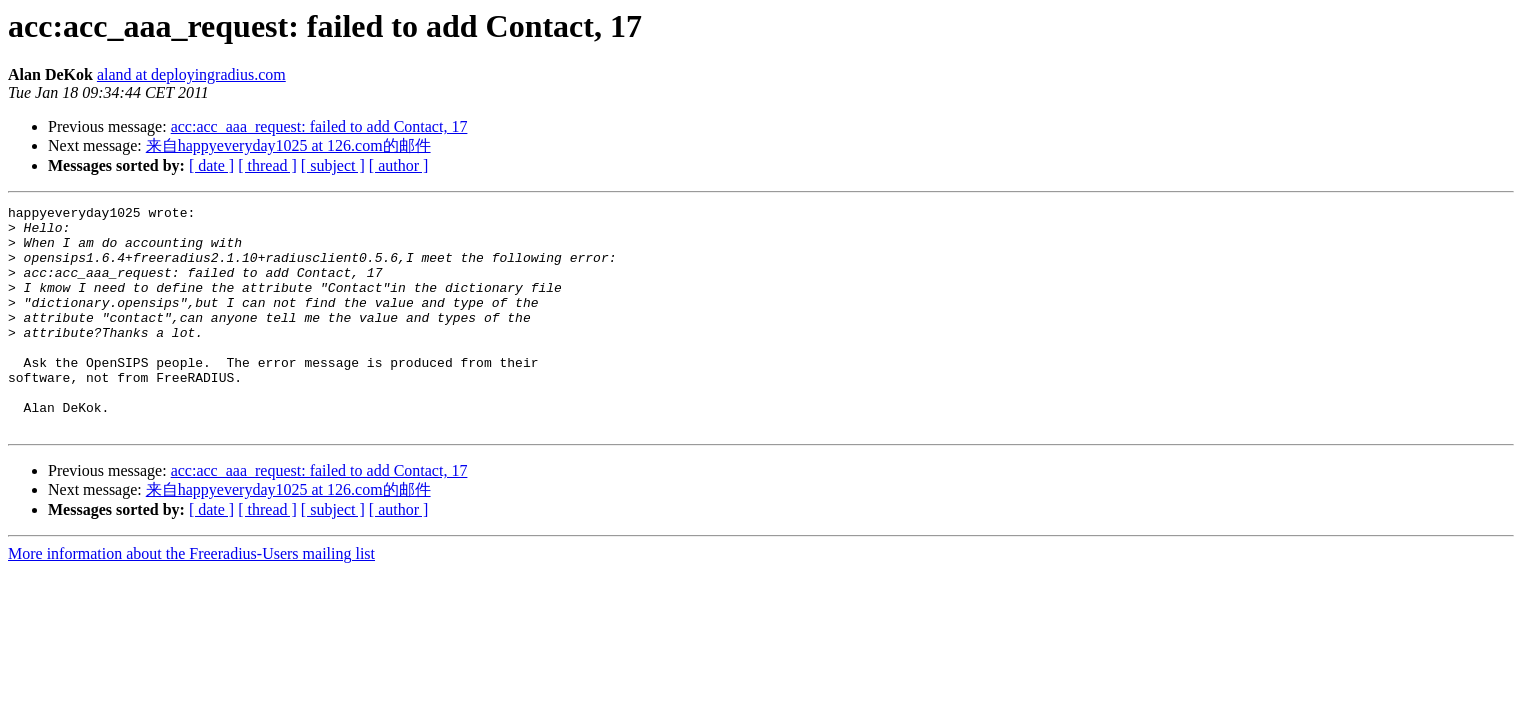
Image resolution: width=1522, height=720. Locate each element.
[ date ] (211, 165)
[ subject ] (333, 165)
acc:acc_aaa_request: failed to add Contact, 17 (319, 126)
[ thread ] (267, 165)
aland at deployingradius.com (191, 74)
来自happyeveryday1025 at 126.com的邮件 (288, 145)
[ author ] (399, 165)
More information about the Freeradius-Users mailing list (191, 598)
